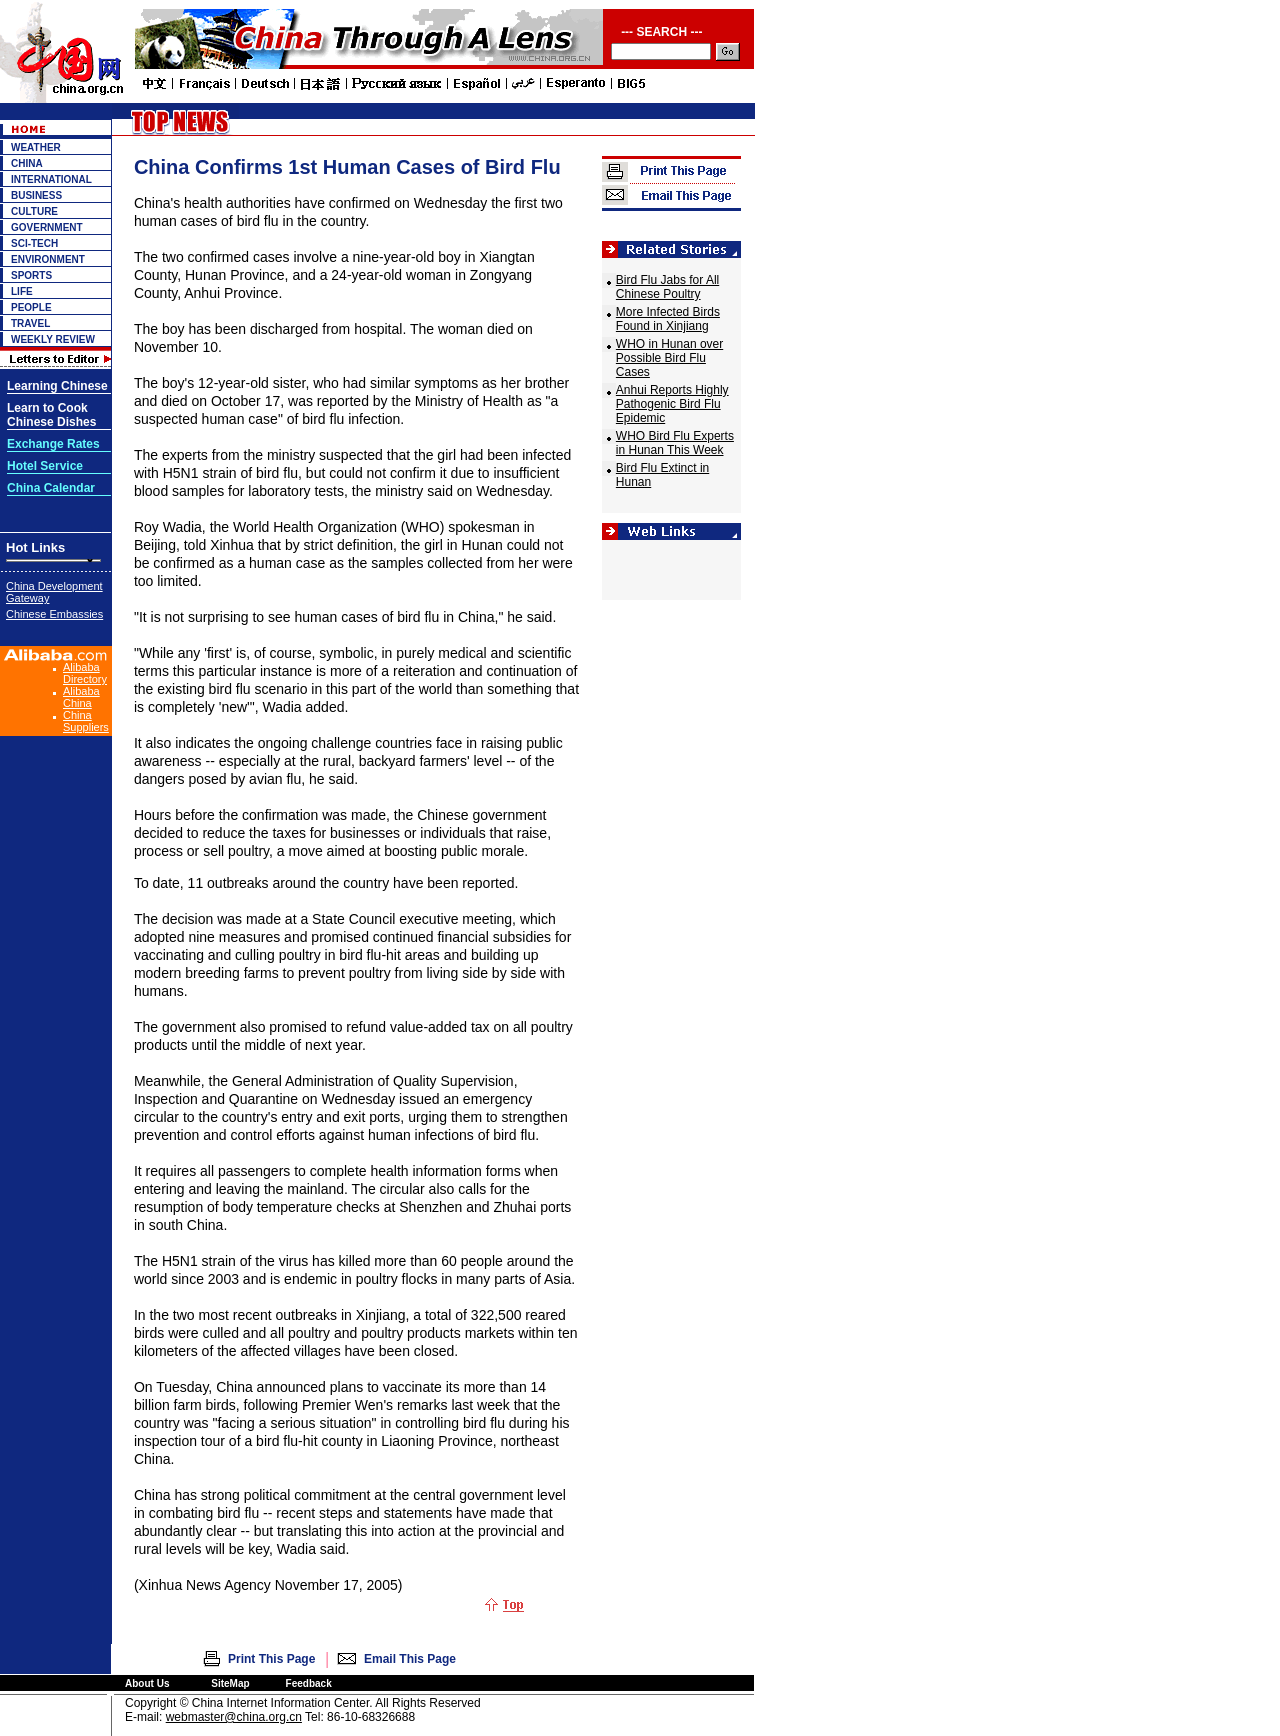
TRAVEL (30, 323)
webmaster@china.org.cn (234, 1717)
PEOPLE (31, 307)
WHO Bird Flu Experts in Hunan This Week (675, 443)
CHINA (27, 163)
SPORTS (31, 275)
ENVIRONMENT (48, 259)
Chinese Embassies (54, 614)
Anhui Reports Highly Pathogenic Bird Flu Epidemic (672, 404)
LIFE (22, 291)
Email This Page (410, 1659)
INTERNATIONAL (51, 179)
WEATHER (36, 147)
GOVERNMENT (47, 227)
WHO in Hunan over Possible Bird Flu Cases (669, 358)
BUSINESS (36, 195)
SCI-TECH (34, 243)
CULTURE (34, 211)
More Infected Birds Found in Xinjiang (668, 319)
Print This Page (271, 1659)
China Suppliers (86, 721)
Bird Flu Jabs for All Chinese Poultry (667, 287)
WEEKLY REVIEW (53, 339)
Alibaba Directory (85, 673)
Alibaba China (81, 697)
